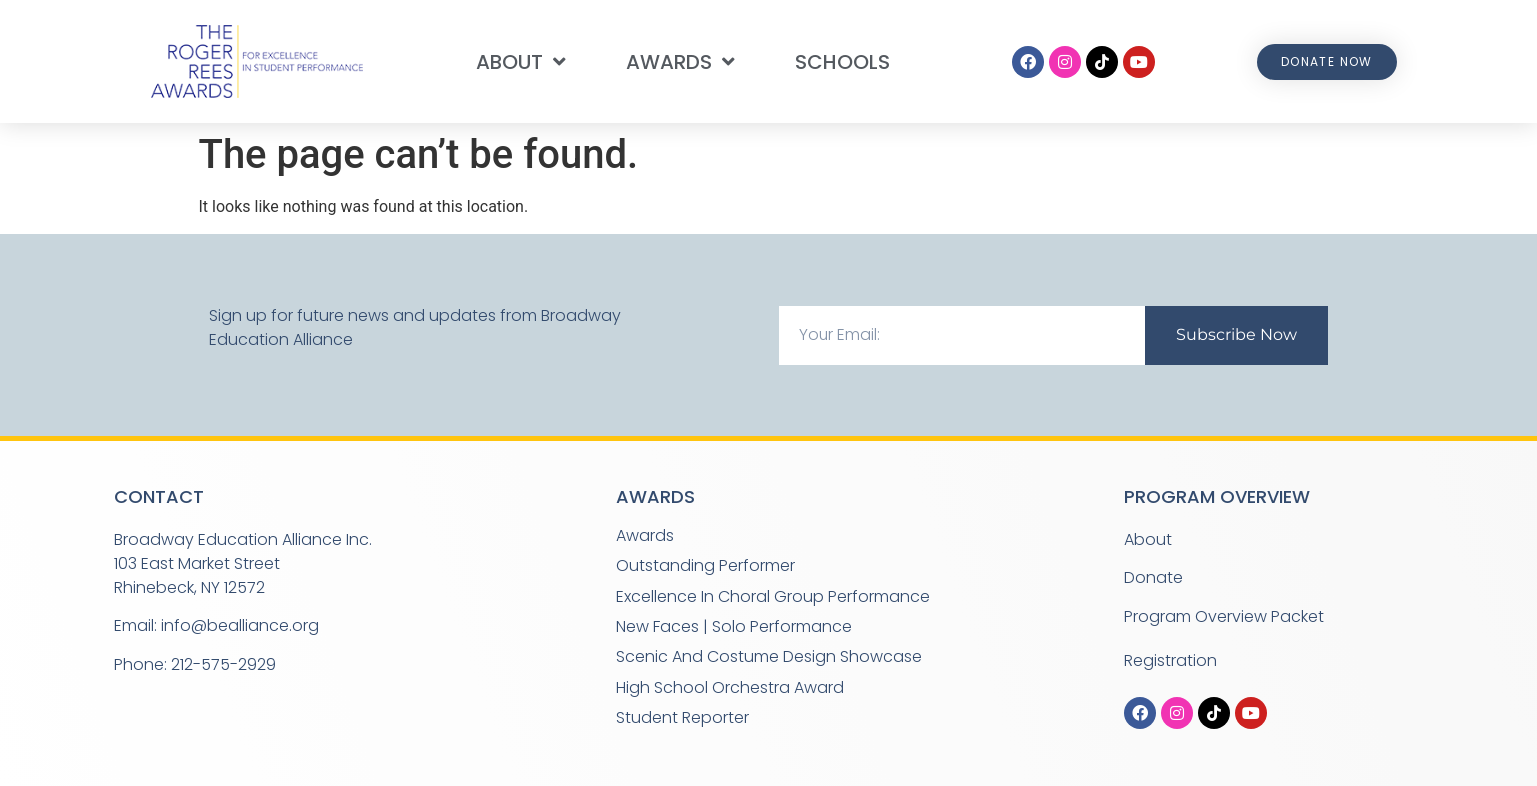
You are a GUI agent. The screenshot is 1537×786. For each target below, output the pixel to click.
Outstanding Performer (705, 565)
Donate (1153, 577)
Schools (842, 62)
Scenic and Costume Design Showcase (769, 656)
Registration (1170, 660)
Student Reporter (682, 717)
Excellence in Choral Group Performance (773, 596)
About (521, 62)
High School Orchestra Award (730, 687)
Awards (680, 62)
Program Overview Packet (1224, 616)
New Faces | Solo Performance (734, 626)
